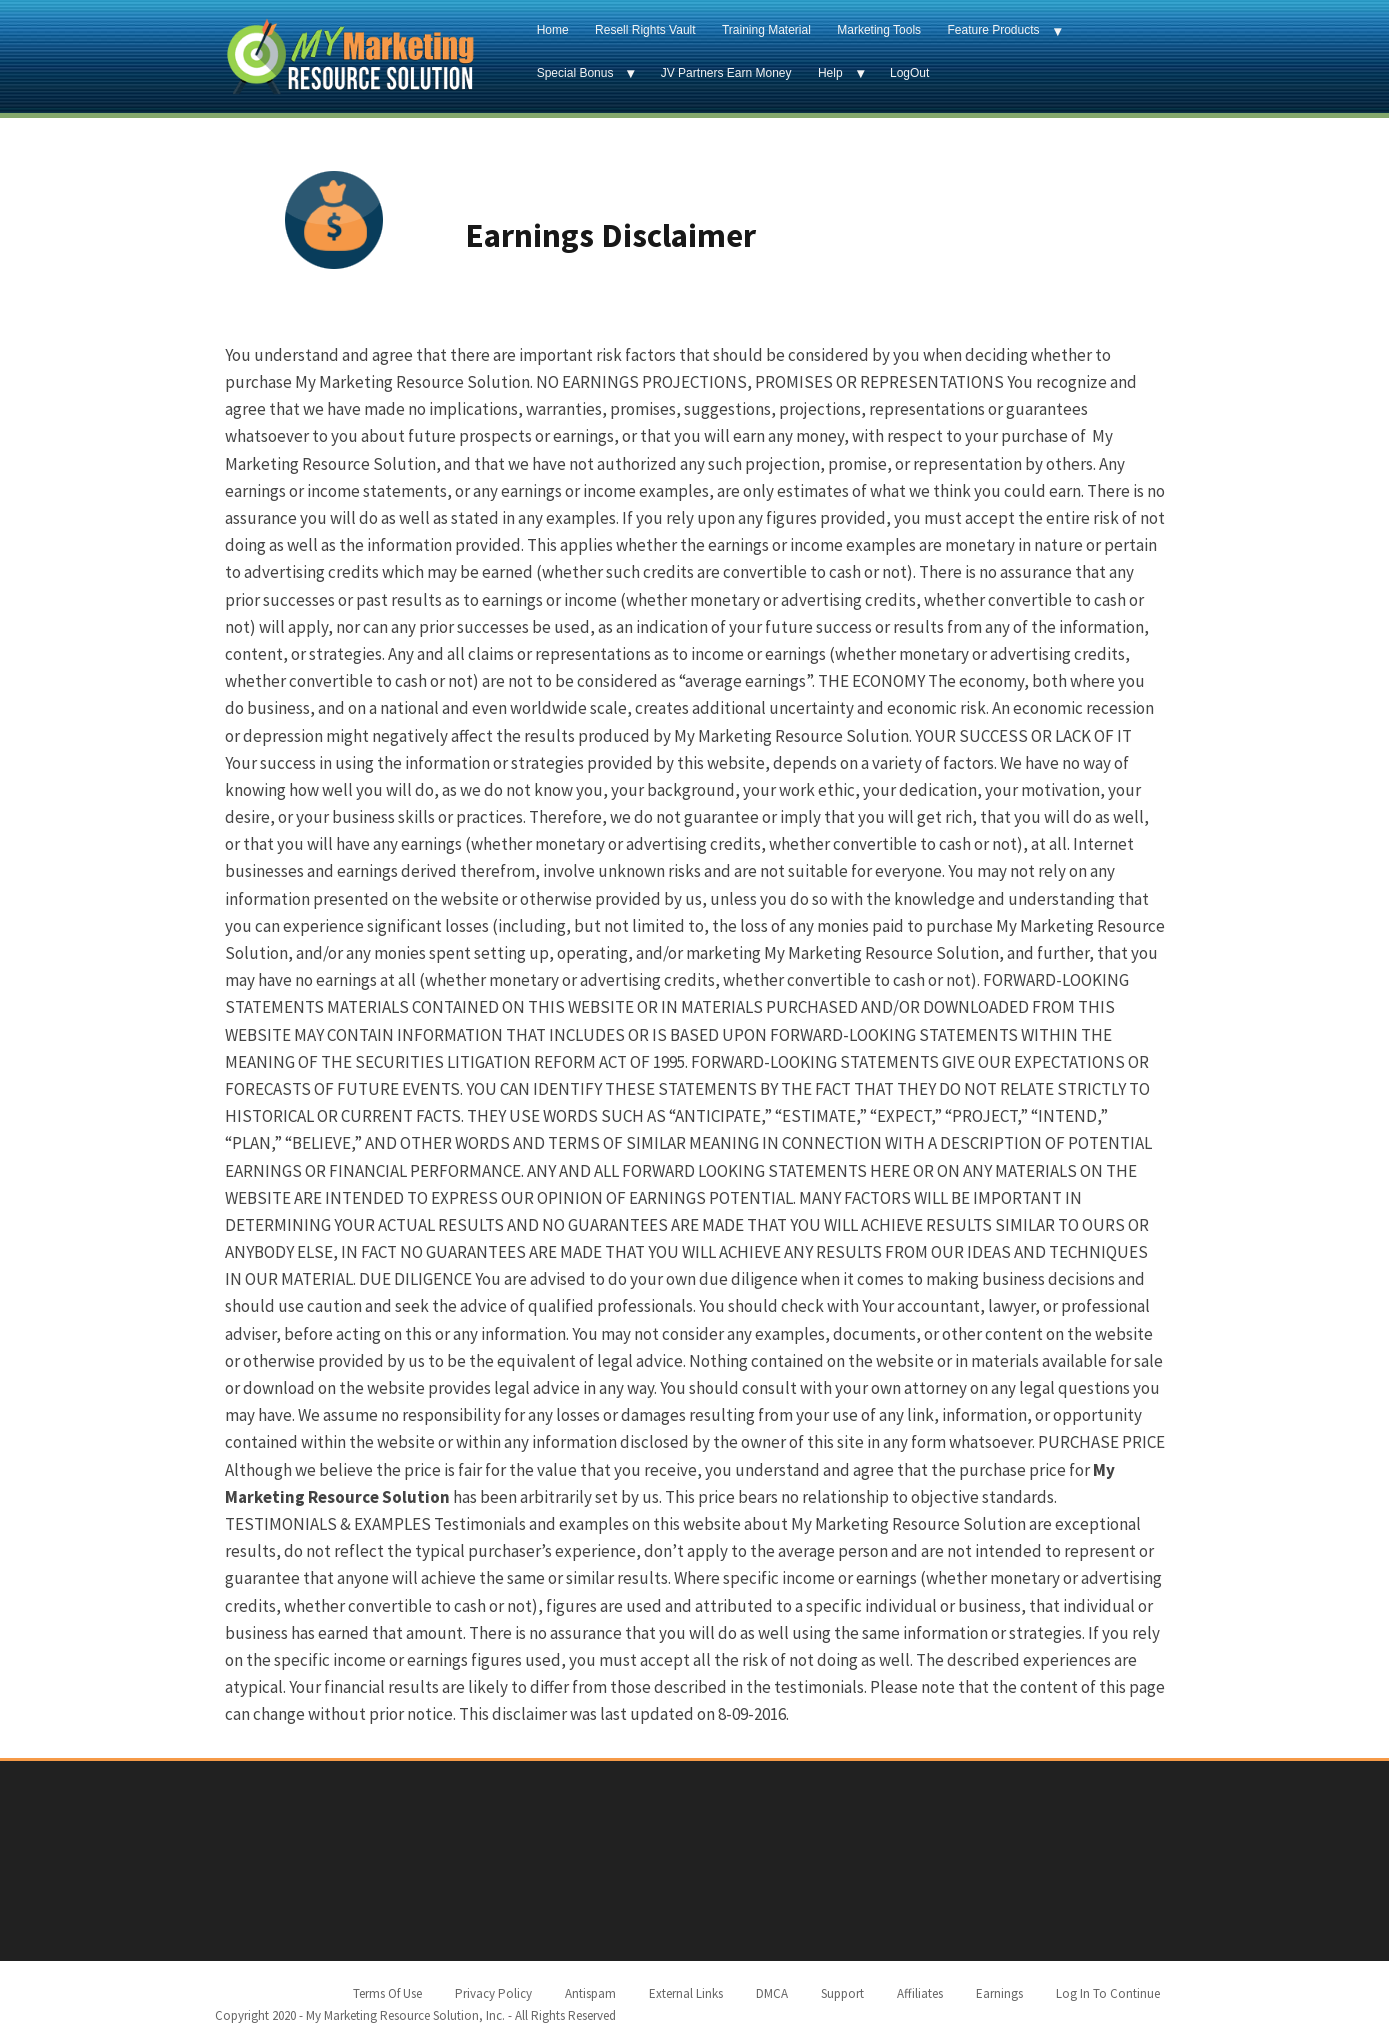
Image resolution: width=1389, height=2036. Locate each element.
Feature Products (993, 30)
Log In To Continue (1108, 1993)
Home (553, 30)
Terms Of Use (387, 1993)
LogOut (909, 73)
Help (830, 73)
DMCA (772, 1993)
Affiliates (920, 1993)
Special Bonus (575, 73)
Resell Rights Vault (645, 30)
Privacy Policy (493, 1993)
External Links (686, 1993)
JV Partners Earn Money (726, 73)
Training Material (766, 30)
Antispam (590, 1993)
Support (842, 1993)
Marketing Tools (879, 30)
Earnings (999, 1993)
